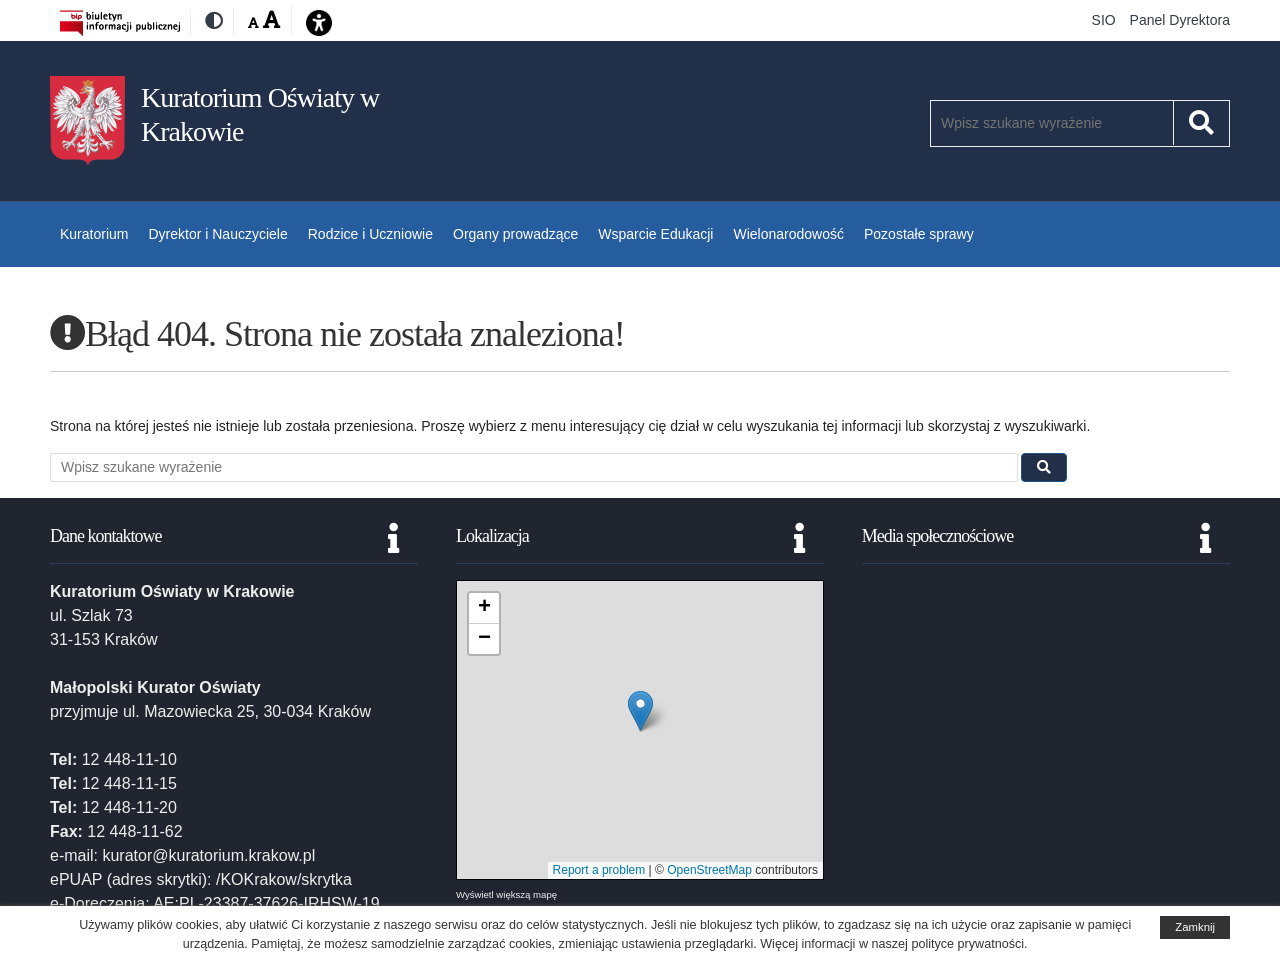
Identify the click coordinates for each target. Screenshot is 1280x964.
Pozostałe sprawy (919, 234)
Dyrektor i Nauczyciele (217, 234)
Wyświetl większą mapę (506, 894)
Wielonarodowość (788, 234)
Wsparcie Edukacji (655, 234)
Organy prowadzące (515, 234)
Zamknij (1195, 927)
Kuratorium (94, 234)
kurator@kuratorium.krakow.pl (208, 855)
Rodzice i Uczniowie (370, 234)
